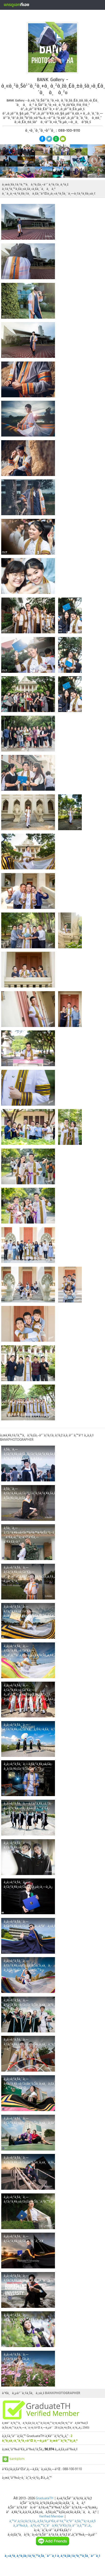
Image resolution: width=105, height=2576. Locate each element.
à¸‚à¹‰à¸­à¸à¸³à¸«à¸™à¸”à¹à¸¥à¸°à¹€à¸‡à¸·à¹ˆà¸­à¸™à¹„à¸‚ (52, 2525)
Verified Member (51, 2516)
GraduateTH (44, 2498)
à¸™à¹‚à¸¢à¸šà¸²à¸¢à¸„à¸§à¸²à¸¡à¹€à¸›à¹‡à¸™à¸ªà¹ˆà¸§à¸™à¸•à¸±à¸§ (52, 2521)
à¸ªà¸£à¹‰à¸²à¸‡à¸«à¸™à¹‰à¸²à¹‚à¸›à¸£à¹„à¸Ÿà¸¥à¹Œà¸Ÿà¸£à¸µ (57, 15)
